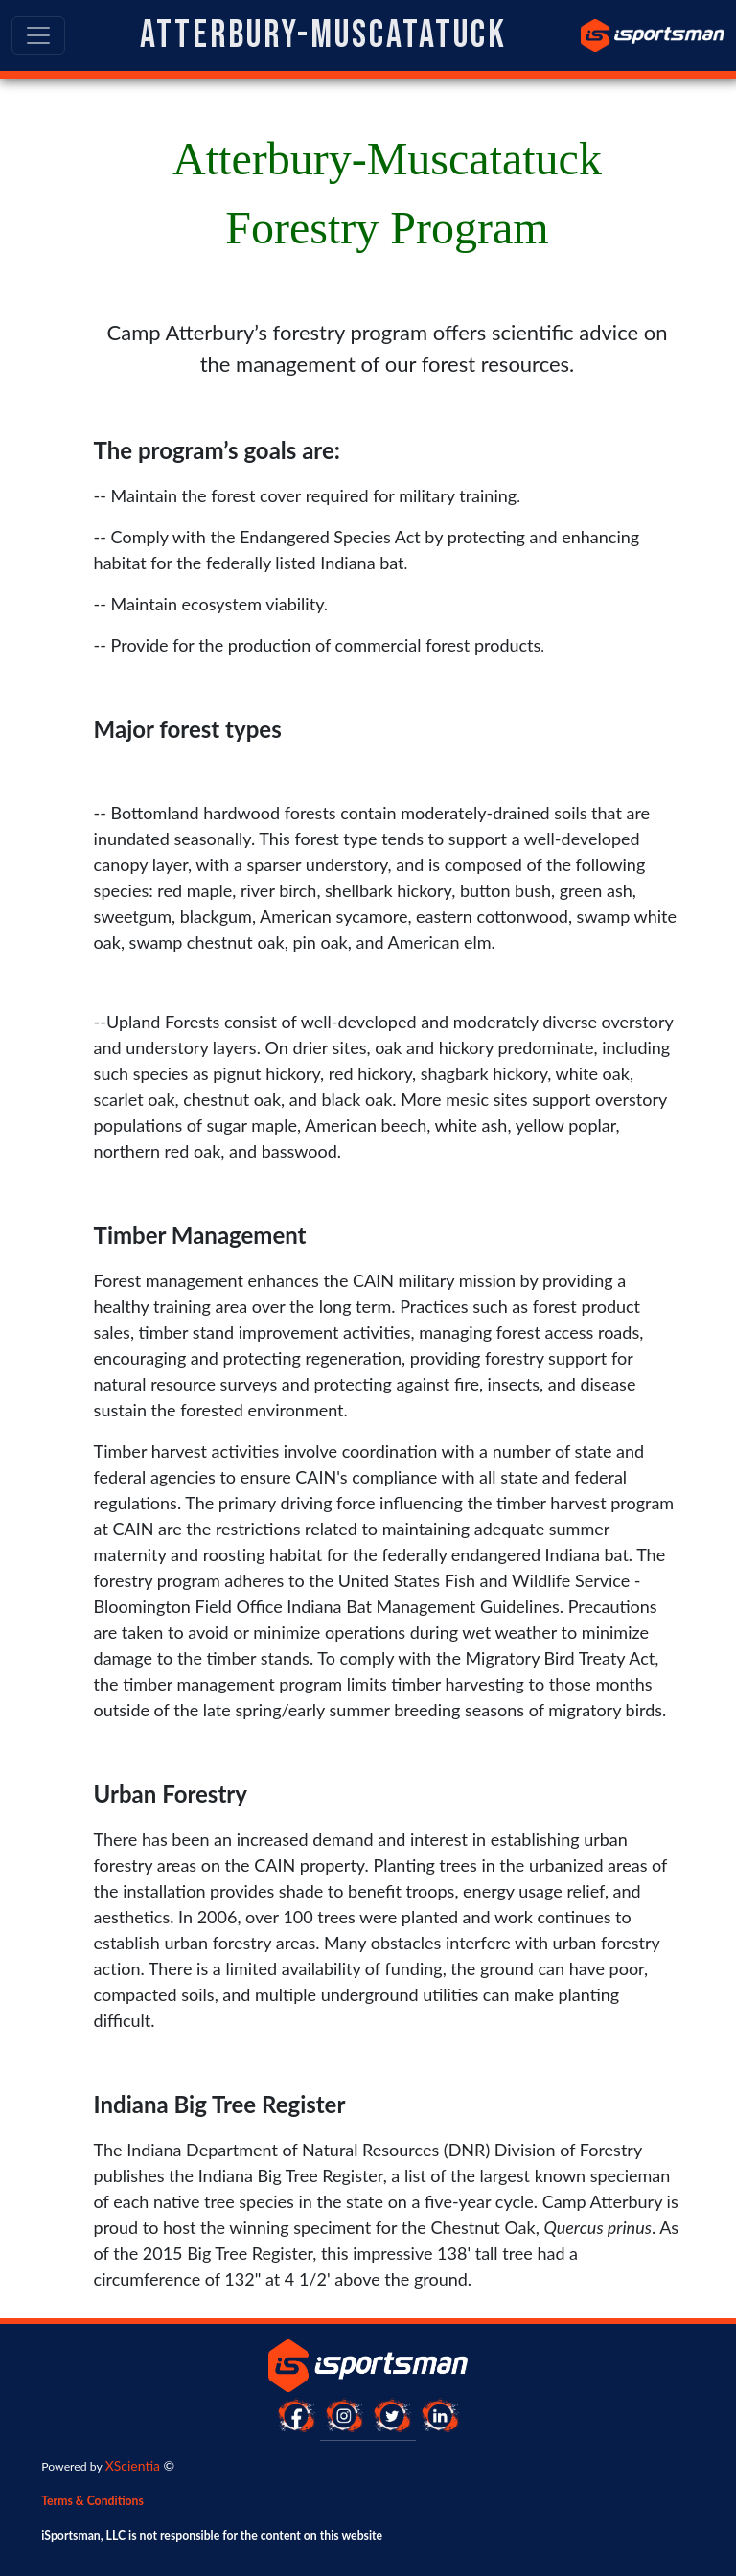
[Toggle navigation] (38, 35)
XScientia (132, 2465)
